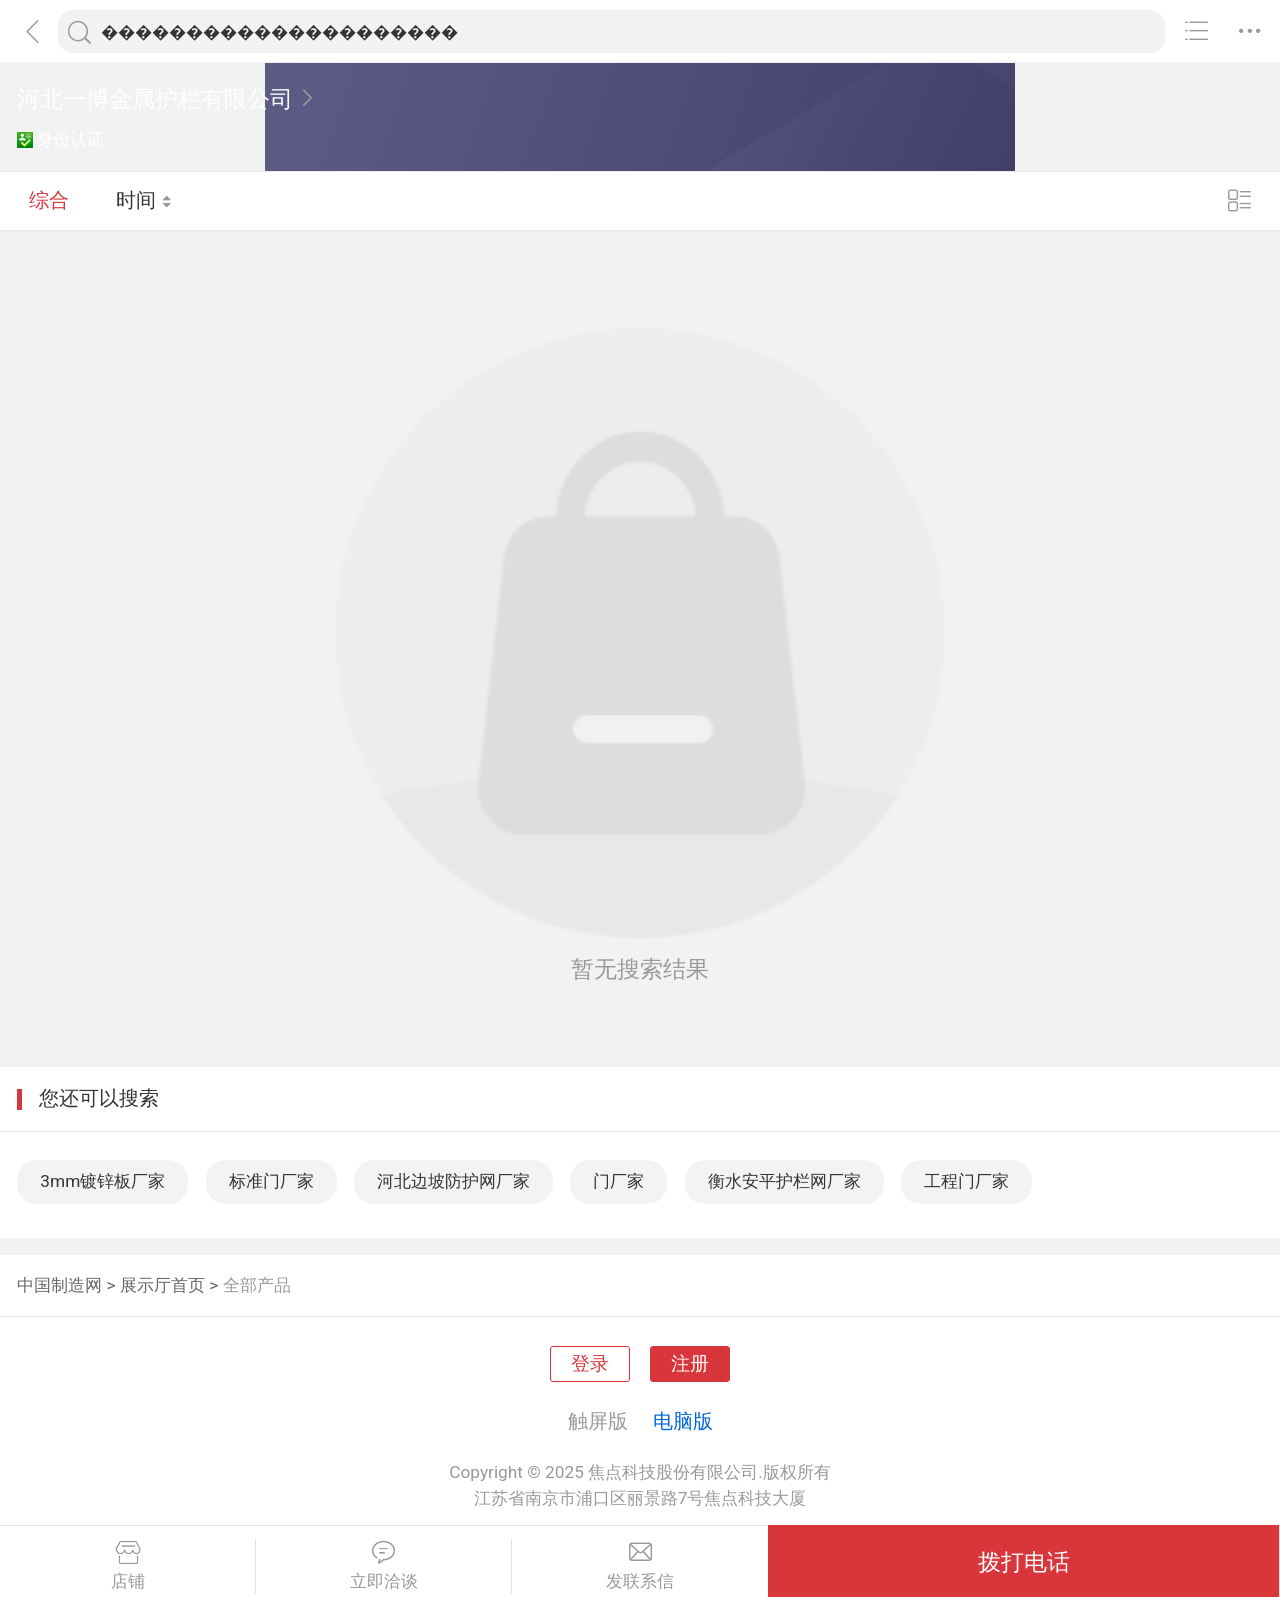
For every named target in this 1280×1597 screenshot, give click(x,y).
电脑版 (683, 1421)
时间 (144, 200)
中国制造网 (59, 1285)
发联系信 (640, 1566)
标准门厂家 (271, 1181)
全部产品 (257, 1285)
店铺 (127, 1566)
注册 (690, 1364)
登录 (590, 1364)
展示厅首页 (162, 1285)
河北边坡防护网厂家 (453, 1181)
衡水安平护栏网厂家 (784, 1181)
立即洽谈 (383, 1566)
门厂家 (618, 1181)
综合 (49, 200)
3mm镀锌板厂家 (102, 1181)
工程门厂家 (966, 1181)
